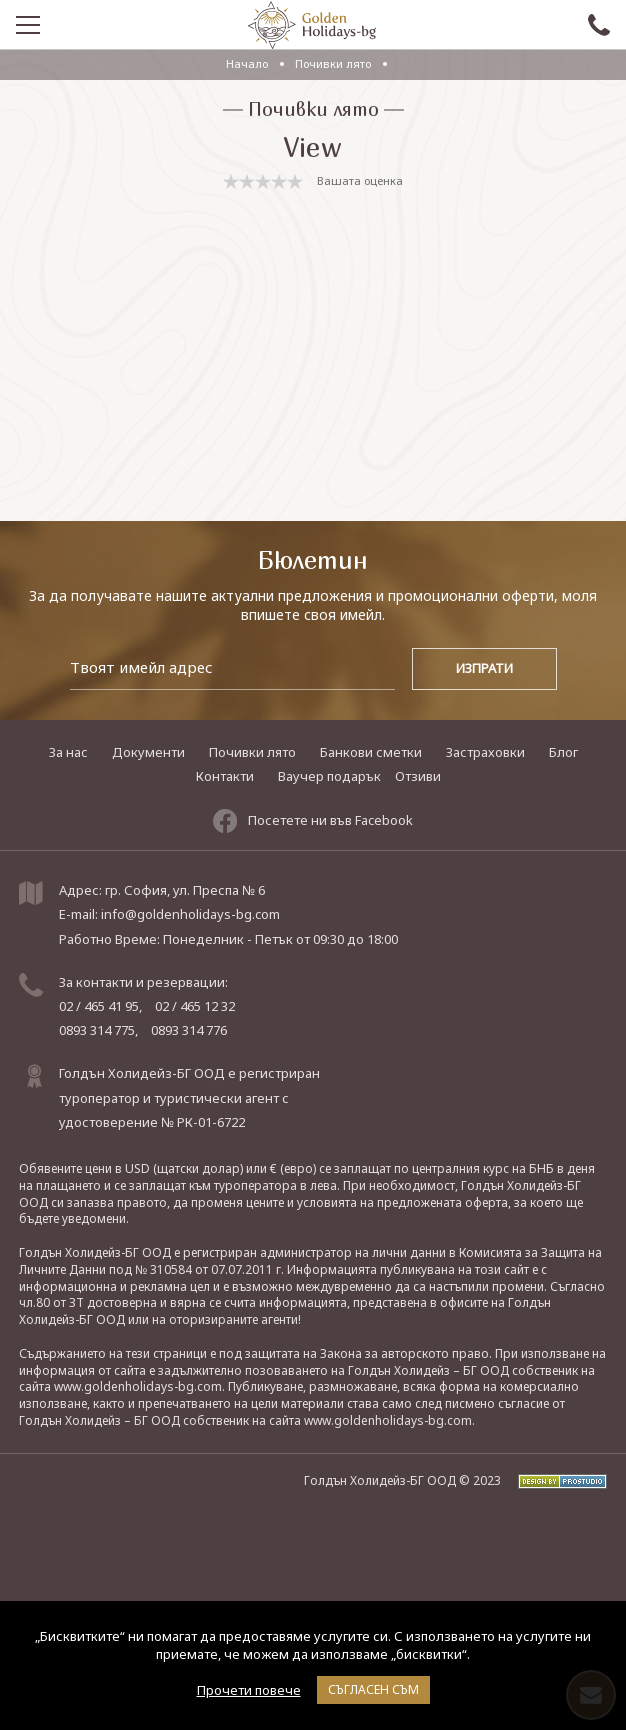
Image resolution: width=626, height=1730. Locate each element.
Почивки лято (334, 63)
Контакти (225, 776)
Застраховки (485, 752)
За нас (68, 752)
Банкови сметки (371, 752)
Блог (563, 752)
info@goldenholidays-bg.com (190, 914)
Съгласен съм (373, 1689)
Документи (148, 752)
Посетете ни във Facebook (313, 821)
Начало (247, 63)
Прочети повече (249, 1690)
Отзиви (418, 776)
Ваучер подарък (329, 776)
